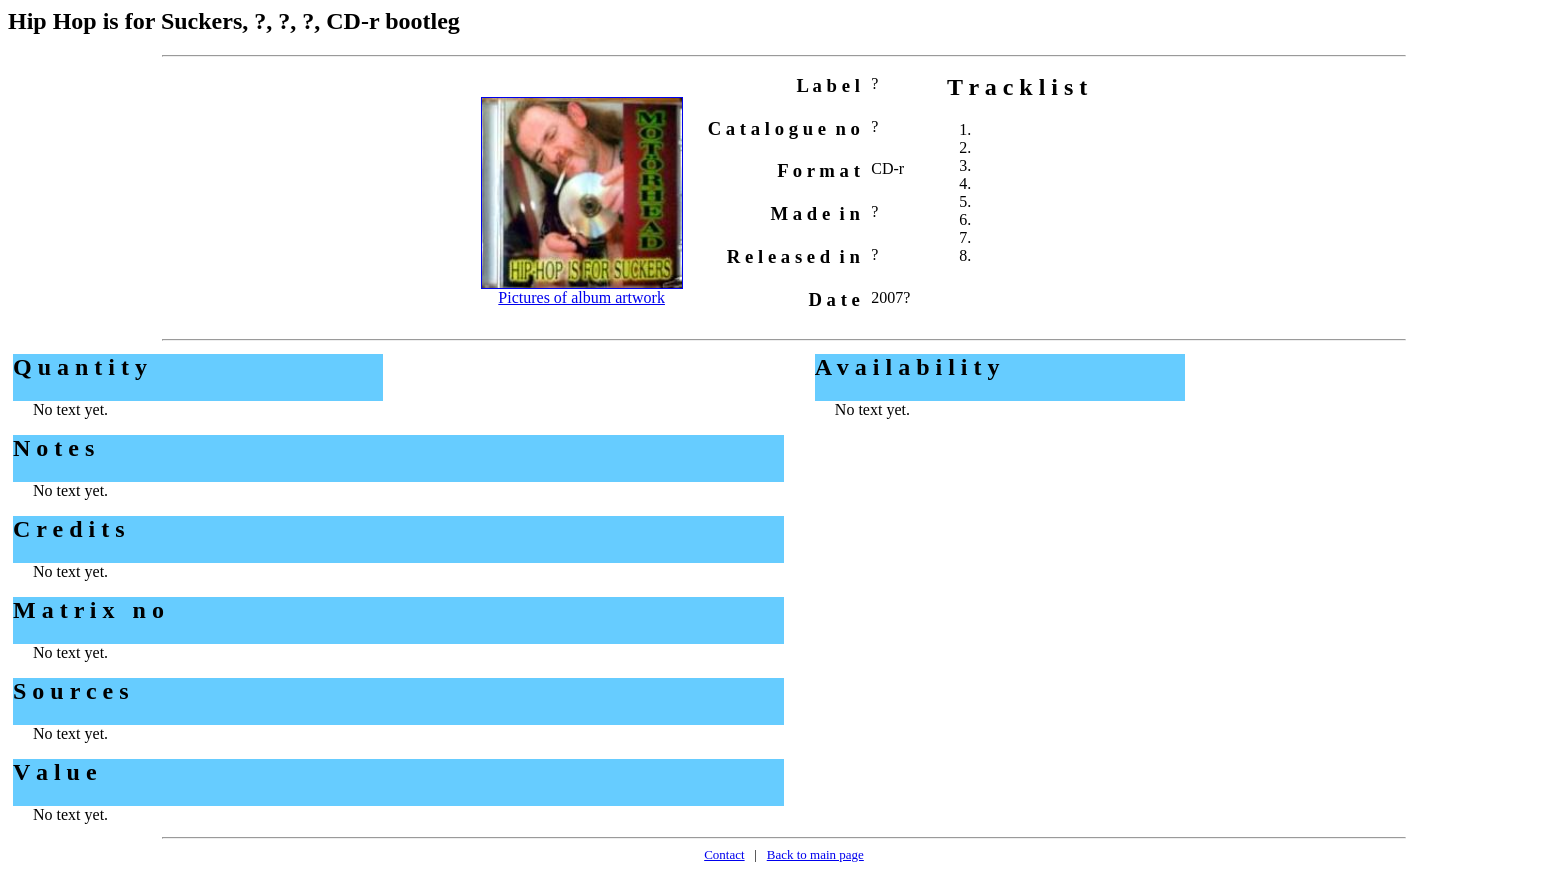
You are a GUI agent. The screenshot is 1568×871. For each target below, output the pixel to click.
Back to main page (815, 854)
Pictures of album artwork (581, 297)
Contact (724, 854)
